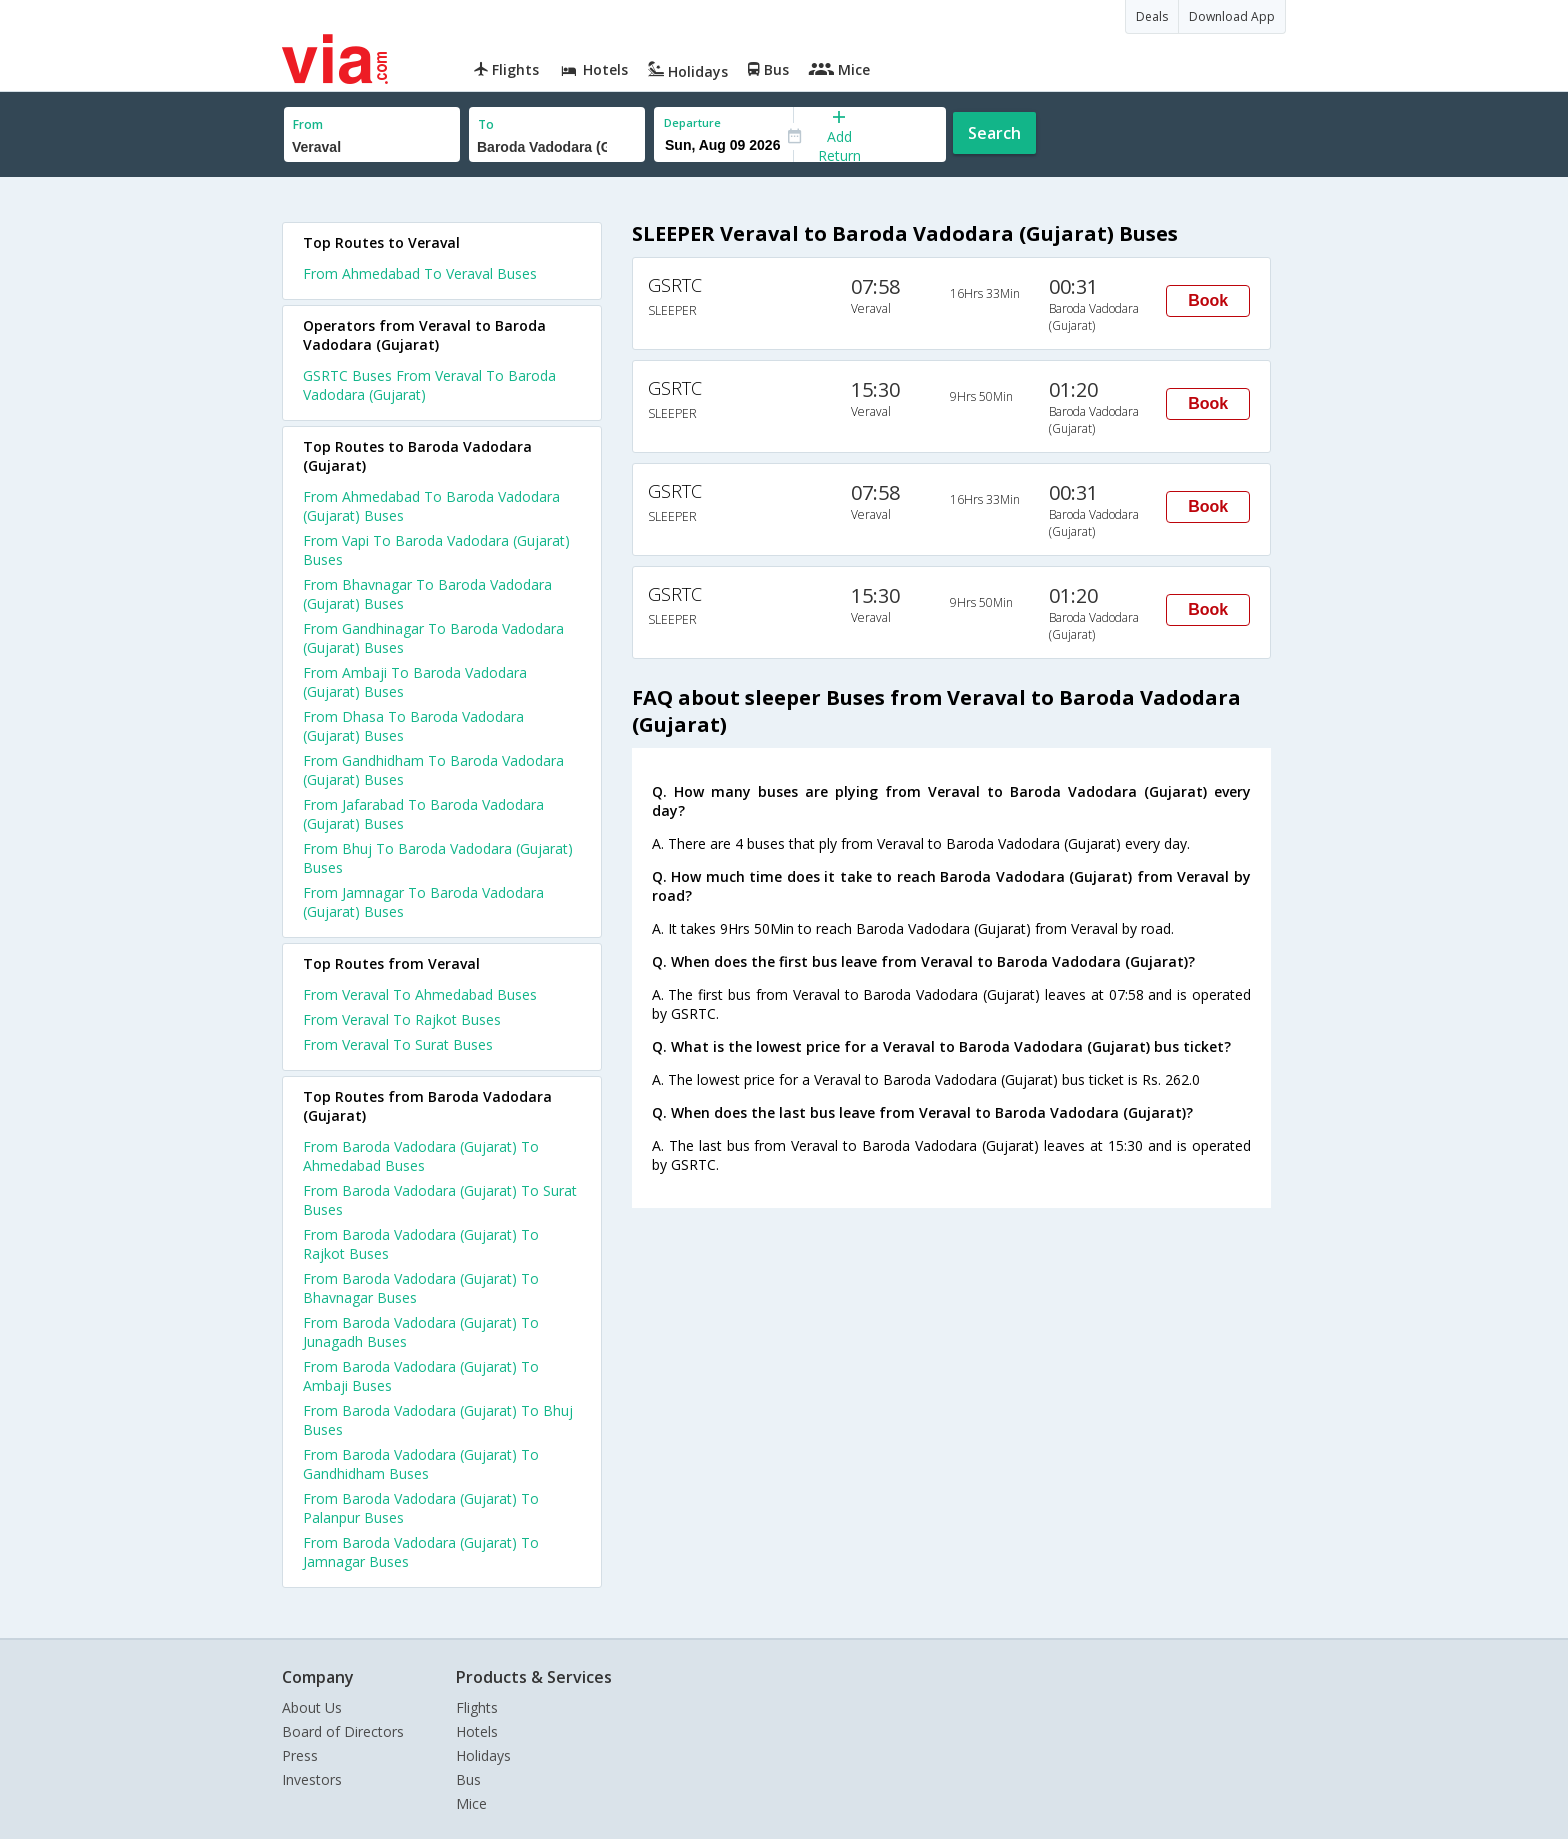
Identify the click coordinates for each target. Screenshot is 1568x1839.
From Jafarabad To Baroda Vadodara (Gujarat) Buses (423, 814)
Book (1208, 300)
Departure (692, 122)
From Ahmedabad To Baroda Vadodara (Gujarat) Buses (431, 506)
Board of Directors (343, 1731)
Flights (477, 1707)
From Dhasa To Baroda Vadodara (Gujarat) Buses (413, 726)
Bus (468, 1779)
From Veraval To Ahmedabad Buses (420, 994)
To (486, 124)
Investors (312, 1779)
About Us (312, 1707)
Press (300, 1755)
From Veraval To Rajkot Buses (402, 1019)
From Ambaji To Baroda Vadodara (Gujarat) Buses (415, 682)
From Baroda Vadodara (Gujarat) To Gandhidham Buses (421, 1464)
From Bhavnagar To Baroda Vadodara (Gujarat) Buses (427, 594)
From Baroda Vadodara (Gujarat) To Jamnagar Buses (421, 1552)
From (308, 124)
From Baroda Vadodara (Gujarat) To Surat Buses (440, 1200)
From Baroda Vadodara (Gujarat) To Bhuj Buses (438, 1420)
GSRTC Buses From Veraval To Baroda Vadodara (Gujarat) (429, 385)
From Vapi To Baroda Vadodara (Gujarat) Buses (436, 550)
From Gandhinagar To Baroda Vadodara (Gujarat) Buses (433, 638)
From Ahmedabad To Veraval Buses (420, 273)
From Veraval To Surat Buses (398, 1044)
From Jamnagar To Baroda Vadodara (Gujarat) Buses (423, 902)
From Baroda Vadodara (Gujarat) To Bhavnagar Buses (421, 1288)
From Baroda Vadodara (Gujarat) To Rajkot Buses (421, 1244)
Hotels (477, 1731)
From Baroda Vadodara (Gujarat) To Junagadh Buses (421, 1332)
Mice (471, 1803)
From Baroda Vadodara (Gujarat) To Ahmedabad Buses (421, 1156)
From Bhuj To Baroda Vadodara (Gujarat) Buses (438, 858)
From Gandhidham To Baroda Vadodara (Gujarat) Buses (433, 770)
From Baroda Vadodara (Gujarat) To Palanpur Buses (421, 1508)
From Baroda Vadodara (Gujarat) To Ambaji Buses (421, 1376)
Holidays (483, 1755)
